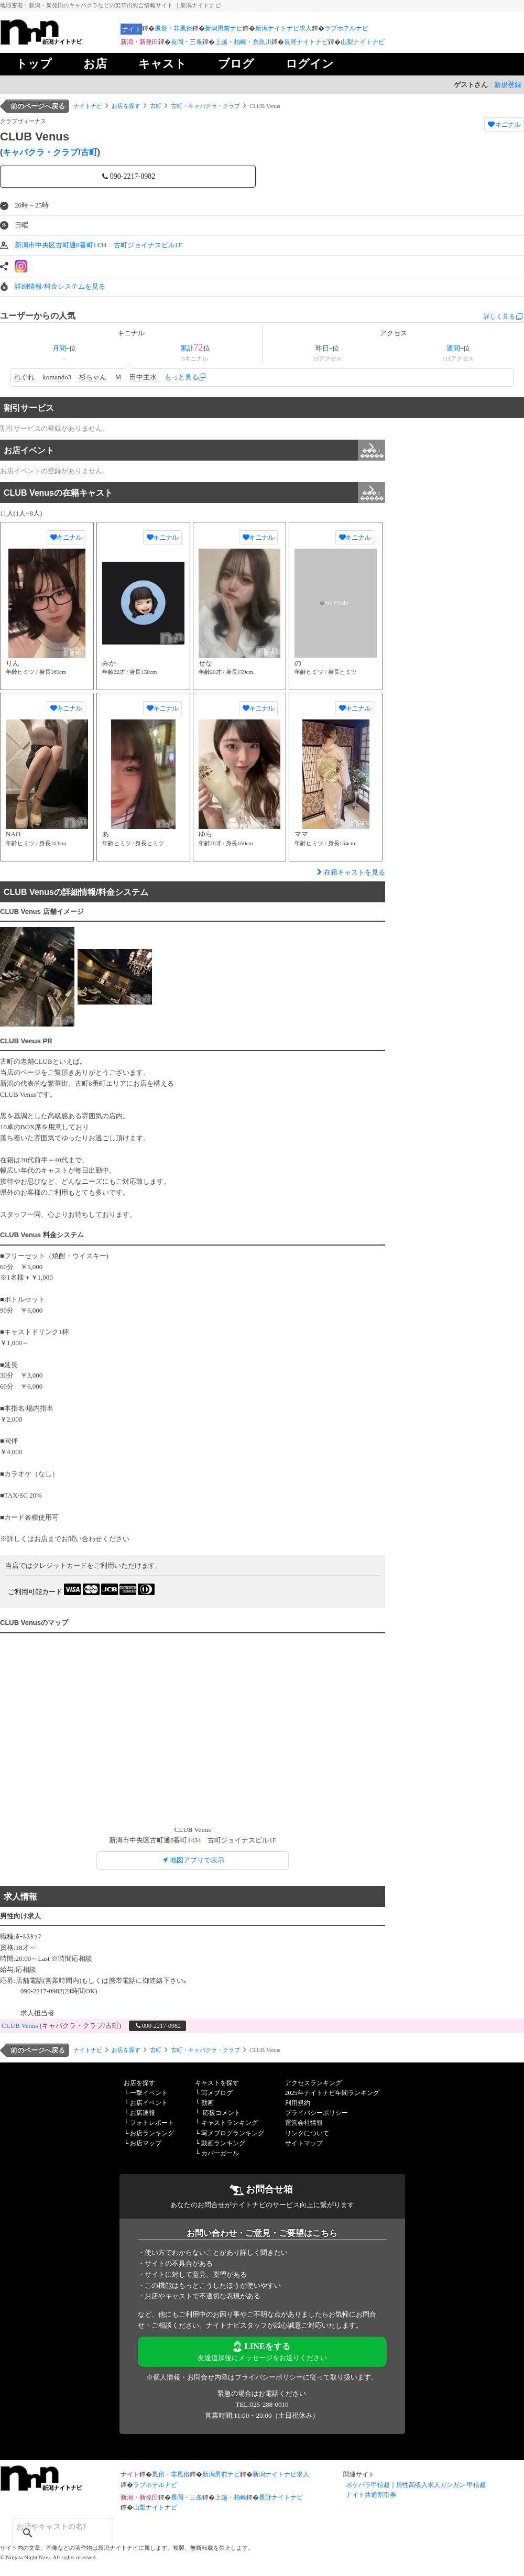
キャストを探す (217, 2083)
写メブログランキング (232, 2133)
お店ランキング (152, 2133)
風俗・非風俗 (173, 28)
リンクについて (307, 2133)
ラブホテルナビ (346, 28)
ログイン (310, 63)
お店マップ (145, 2143)
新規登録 (507, 85)
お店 (95, 63)
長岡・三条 (186, 42)
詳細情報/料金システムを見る (60, 286)
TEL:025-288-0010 (261, 2404)
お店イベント (194, 450)
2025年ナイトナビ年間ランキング (332, 2093)
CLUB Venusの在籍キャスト (194, 492)
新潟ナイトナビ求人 (283, 28)
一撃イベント (149, 2093)
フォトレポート (152, 2122)
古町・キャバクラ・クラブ (205, 106)
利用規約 (297, 2102)
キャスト (162, 63)
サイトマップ (304, 2143)
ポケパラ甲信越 (368, 2484)
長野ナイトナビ (306, 42)
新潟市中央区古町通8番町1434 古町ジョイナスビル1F (98, 245)
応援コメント (222, 2112)
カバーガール (220, 2153)
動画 (207, 2102)
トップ (34, 63)
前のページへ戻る (37, 106)
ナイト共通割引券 (371, 2494)
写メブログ (217, 2093)
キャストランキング (229, 2122)
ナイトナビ (87, 106)
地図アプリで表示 (192, 1860)
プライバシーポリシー (316, 2112)
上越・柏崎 (230, 2497)
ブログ (236, 63)
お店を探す (126, 106)
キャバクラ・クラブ (40, 152)
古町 (155, 106)
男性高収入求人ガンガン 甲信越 (441, 2484)
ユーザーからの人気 (37, 315)
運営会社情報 (304, 2122)
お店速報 (142, 2112)
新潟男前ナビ (224, 28)
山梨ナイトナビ (363, 42)
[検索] (49, 2526)
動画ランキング (223, 2143)
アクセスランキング (313, 2083)
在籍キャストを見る (350, 872)
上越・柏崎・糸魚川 (243, 42)
